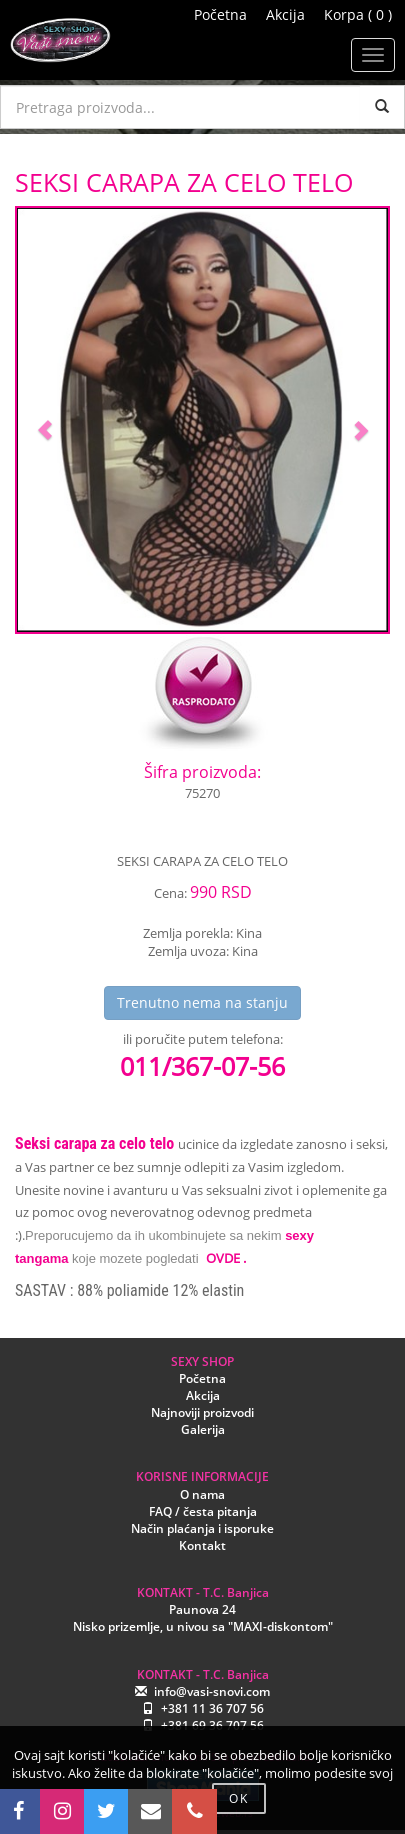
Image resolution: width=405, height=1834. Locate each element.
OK (239, 1798)
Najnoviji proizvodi (202, 1412)
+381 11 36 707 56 (212, 1708)
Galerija (203, 1429)
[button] (45, 420)
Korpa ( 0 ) (358, 14)
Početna (220, 14)
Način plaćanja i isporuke (202, 1528)
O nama (202, 1494)
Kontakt (202, 1545)
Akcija (285, 14)
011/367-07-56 (202, 1066)
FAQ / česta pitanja (203, 1511)
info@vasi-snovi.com (212, 1691)
